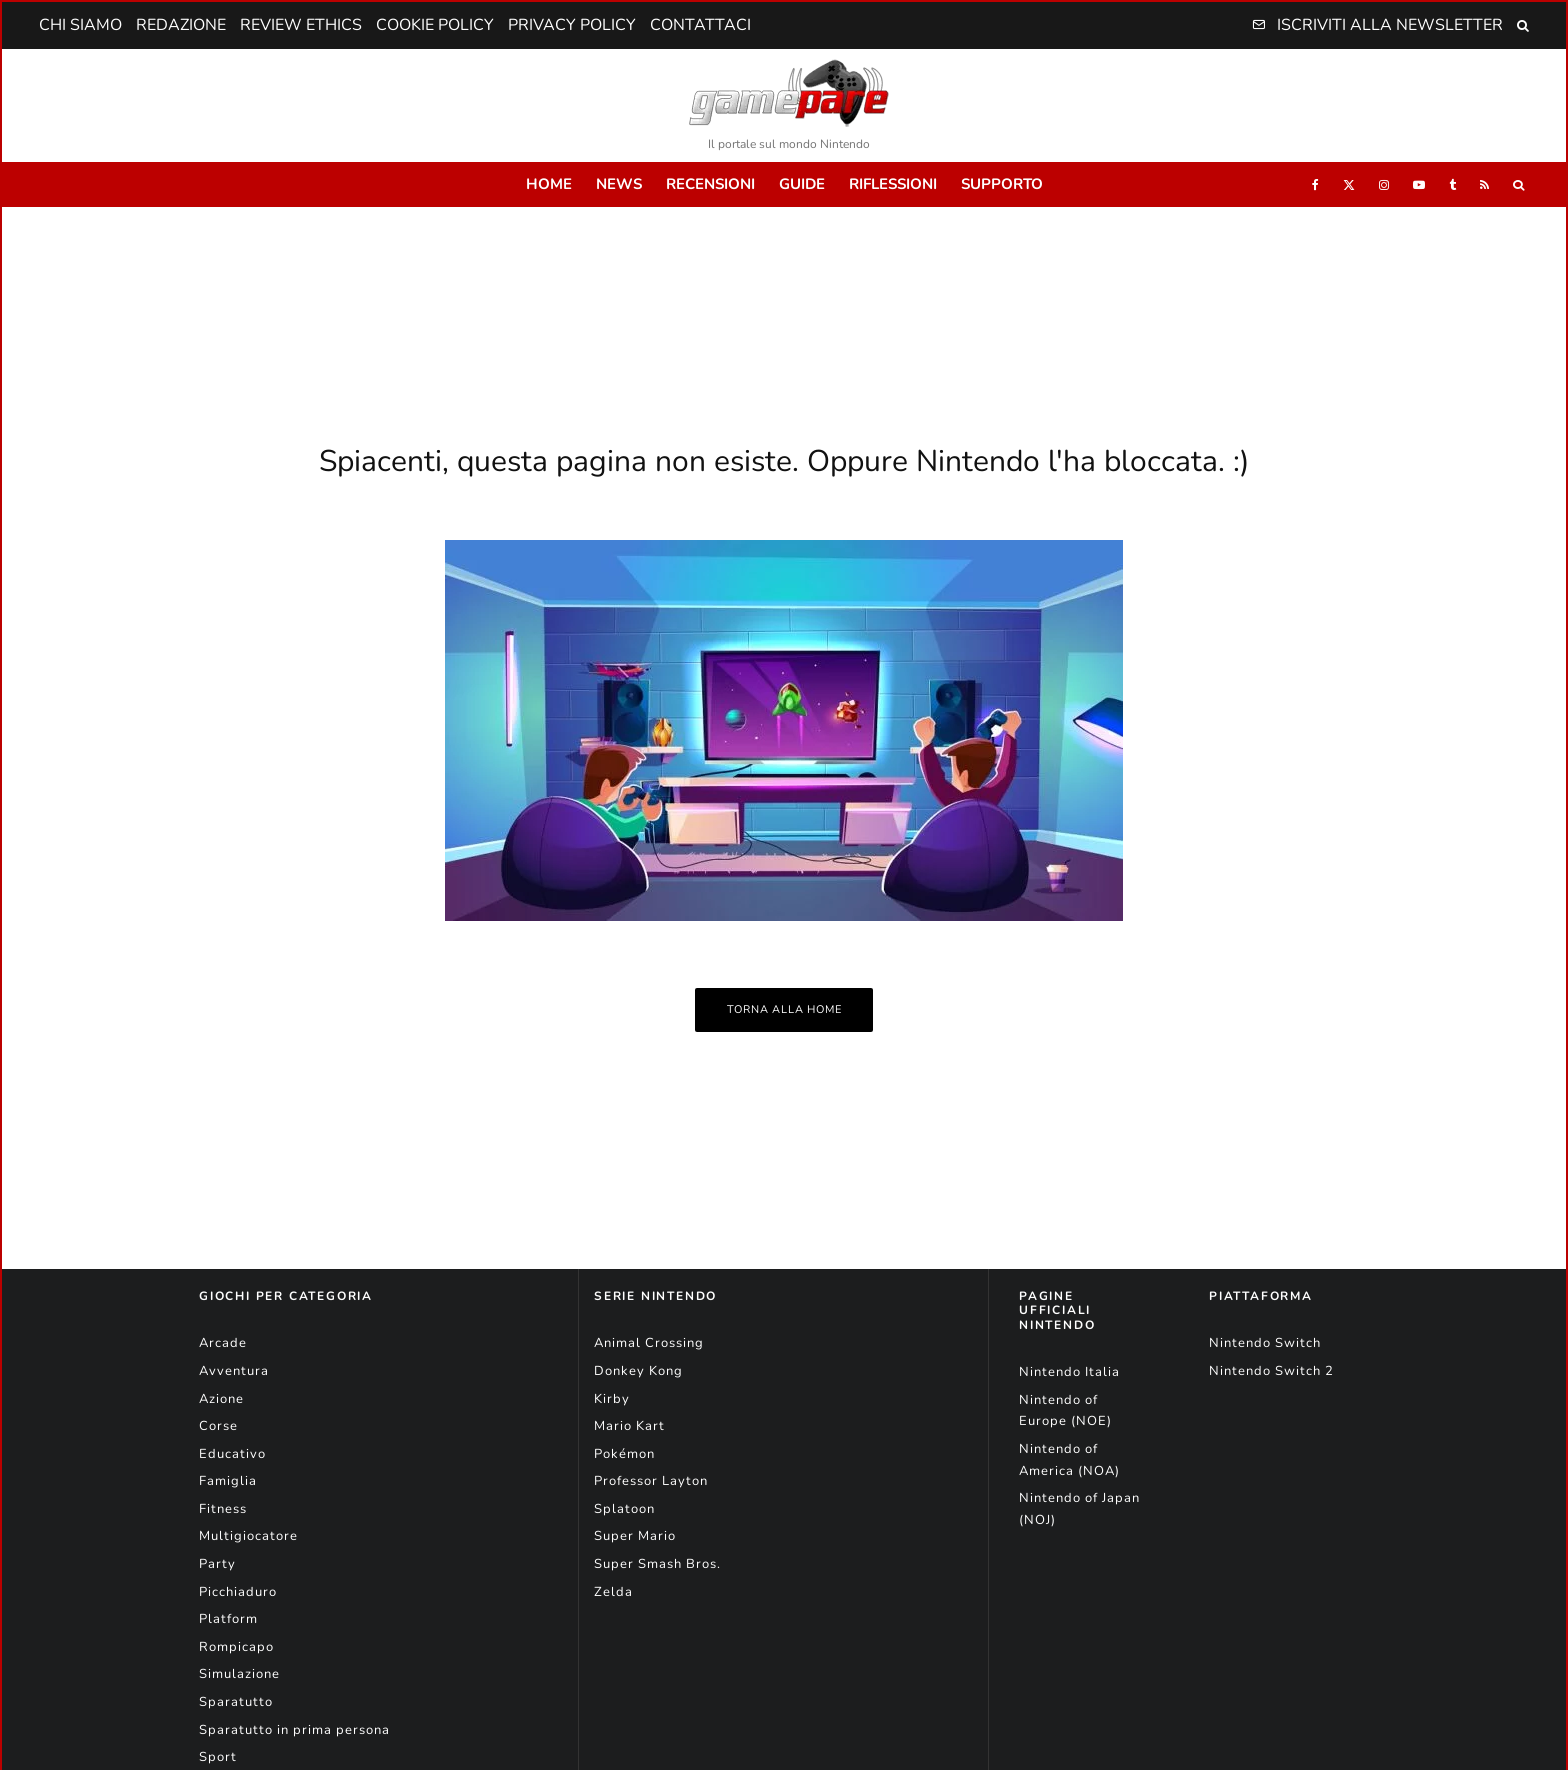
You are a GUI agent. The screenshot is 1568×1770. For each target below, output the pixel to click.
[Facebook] (1315, 184)
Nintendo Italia (1069, 1372)
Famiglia (228, 1481)
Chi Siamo (80, 25)
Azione (221, 1399)
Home (549, 184)
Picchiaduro (238, 1592)
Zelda (613, 1592)
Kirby (612, 1399)
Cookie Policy (435, 25)
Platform (228, 1619)
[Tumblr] (1452, 184)
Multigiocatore (248, 1536)
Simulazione (239, 1674)
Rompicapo (236, 1647)
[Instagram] (1384, 184)
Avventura (234, 1371)
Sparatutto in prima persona (294, 1730)
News (619, 184)
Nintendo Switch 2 (1271, 1371)
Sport (218, 1757)
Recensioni (710, 184)
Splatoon (624, 1509)
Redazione (181, 25)
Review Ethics (301, 25)
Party (217, 1564)
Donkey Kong (638, 1371)
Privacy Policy (572, 25)
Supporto (1002, 184)
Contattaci (700, 25)
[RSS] (1484, 184)
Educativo (232, 1454)
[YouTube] (1419, 184)
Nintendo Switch (1265, 1343)
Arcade (223, 1343)
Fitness (223, 1509)
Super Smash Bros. (657, 1564)
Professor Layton (651, 1481)
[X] (1349, 184)
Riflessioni (893, 184)
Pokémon (624, 1454)
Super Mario (635, 1536)
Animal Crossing (649, 1343)
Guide (802, 184)
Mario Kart (629, 1426)
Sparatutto (236, 1702)
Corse (218, 1426)
